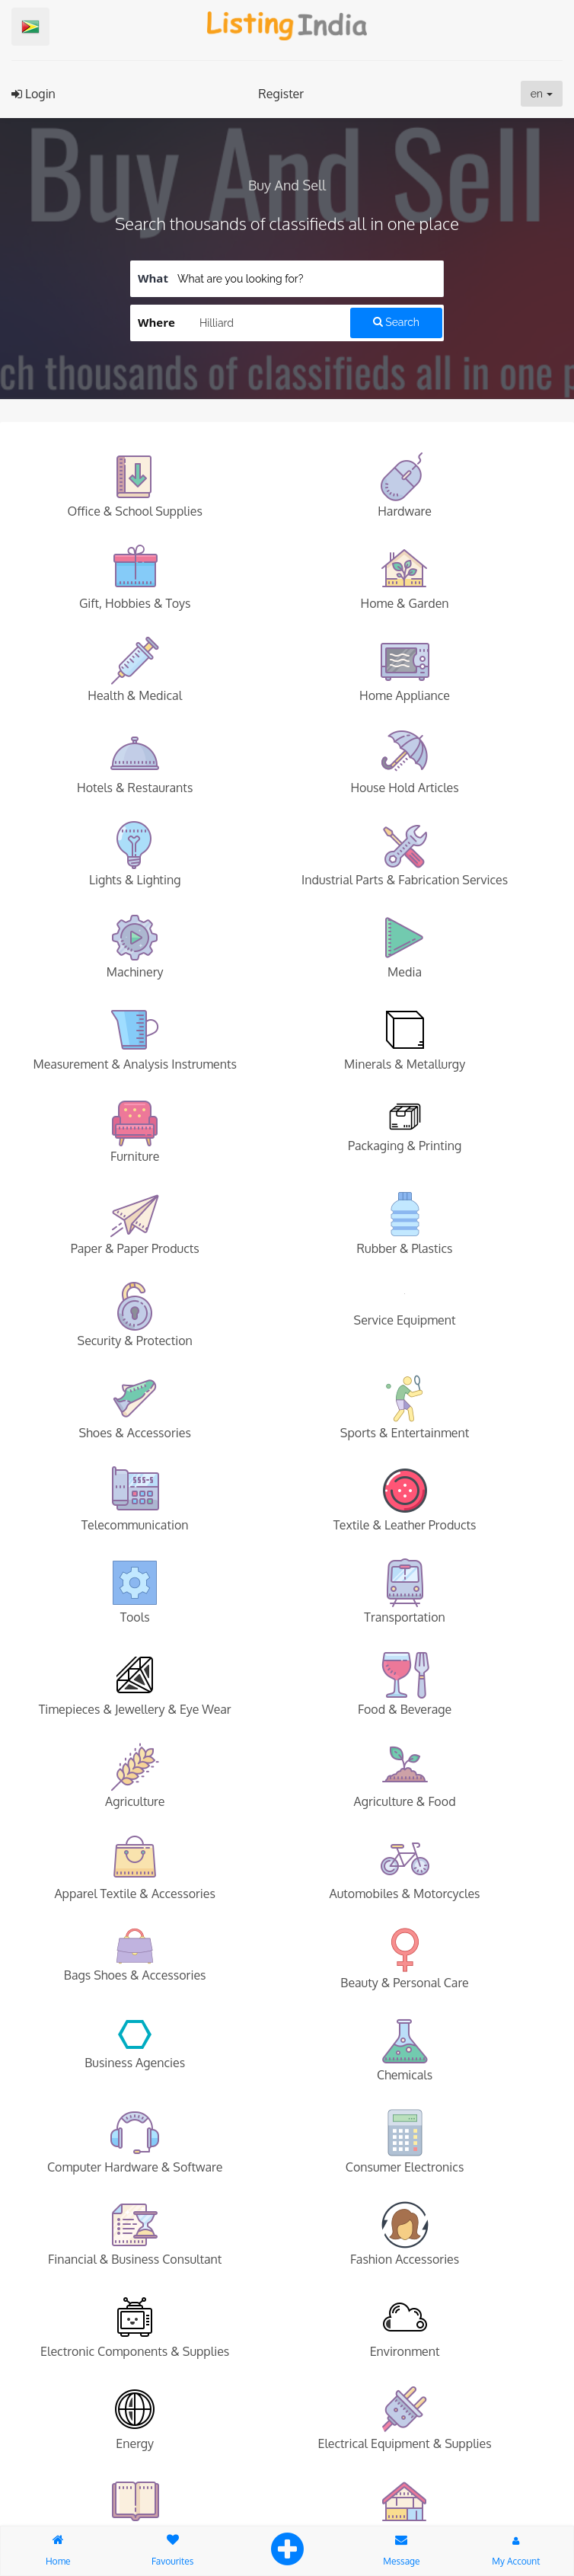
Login (33, 93)
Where (156, 322)
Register (281, 93)
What (153, 278)
